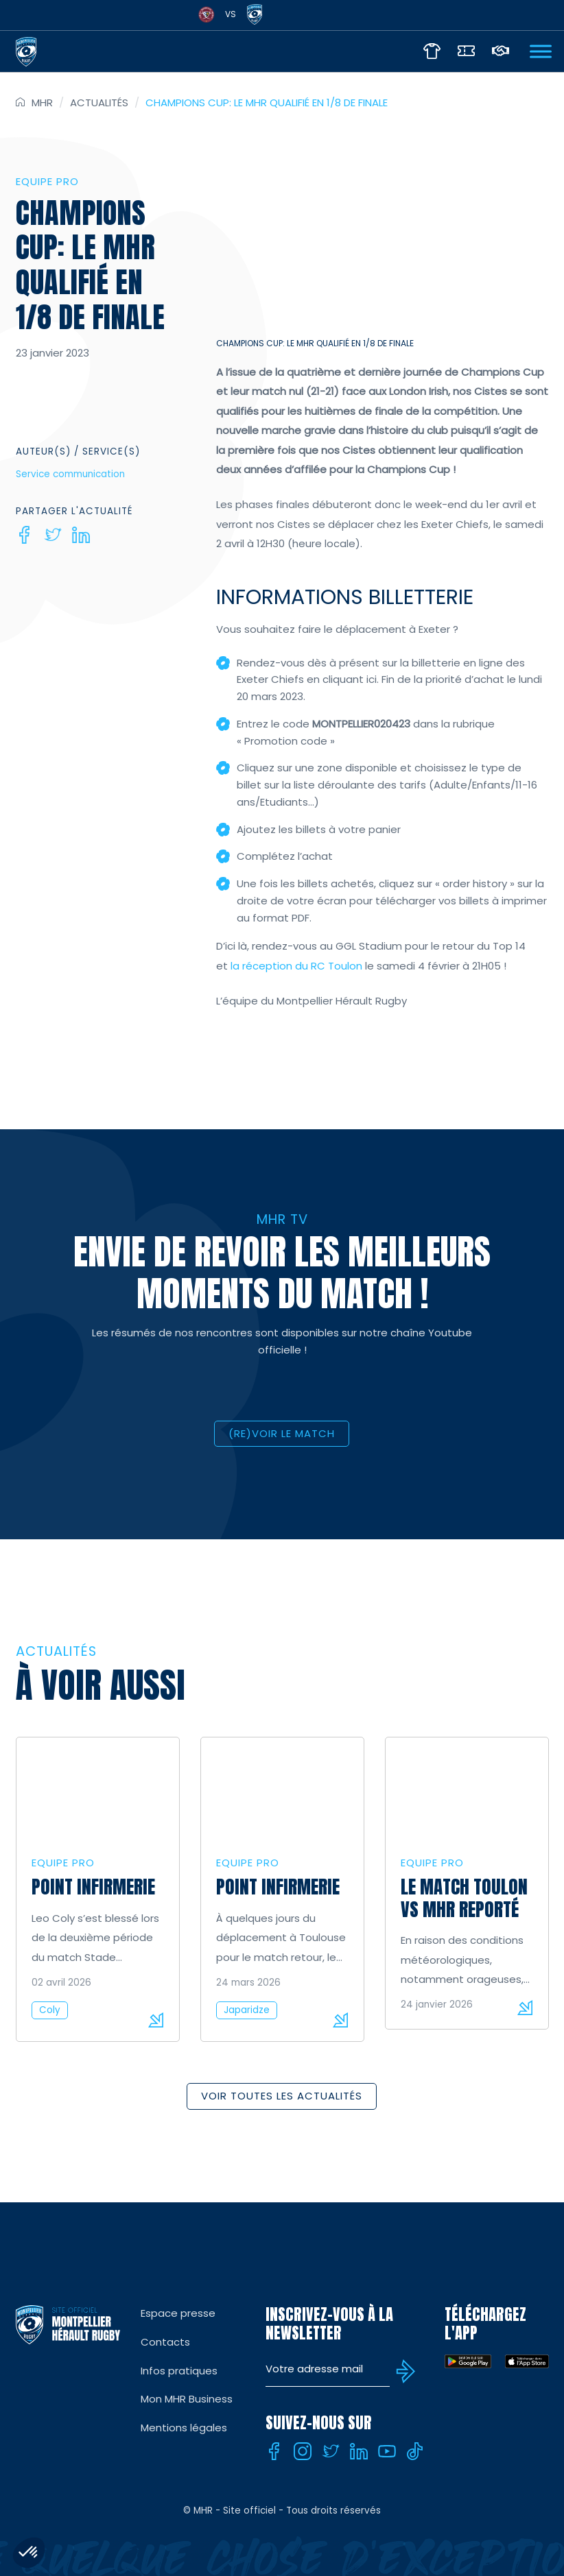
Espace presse (178, 2313)
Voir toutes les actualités (281, 2096)
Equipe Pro (47, 181)
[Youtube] (387, 2451)
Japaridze (247, 2010)
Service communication (70, 474)
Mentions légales (184, 2427)
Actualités (99, 102)
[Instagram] (303, 2451)
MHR (42, 102)
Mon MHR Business (187, 2399)
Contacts (165, 2342)
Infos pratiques (179, 2370)
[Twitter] (53, 535)
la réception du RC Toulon (298, 966)
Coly (49, 2010)
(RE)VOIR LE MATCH (281, 1433)
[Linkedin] (81, 535)
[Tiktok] (415, 2451)
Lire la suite (155, 2019)
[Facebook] (25, 535)
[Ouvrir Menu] (541, 51)
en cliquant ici (342, 679)
